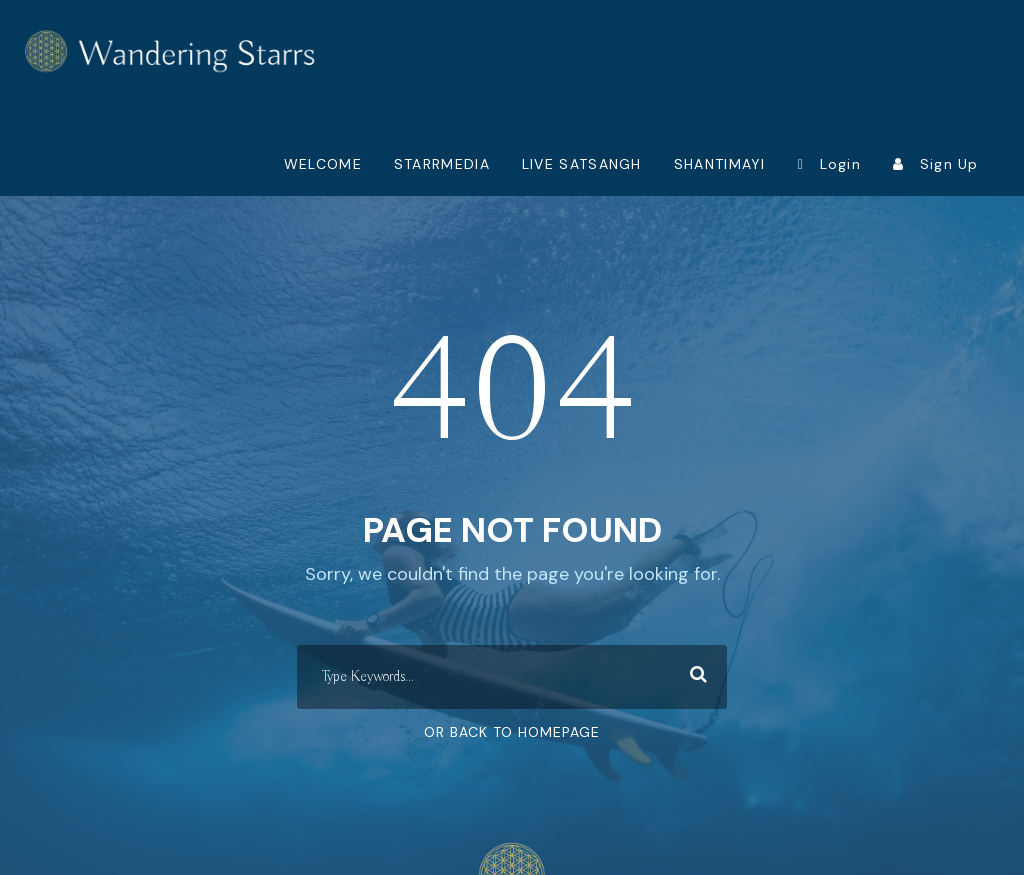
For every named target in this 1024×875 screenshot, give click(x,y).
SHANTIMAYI (720, 164)
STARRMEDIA (442, 164)
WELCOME (323, 164)
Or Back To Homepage (512, 732)
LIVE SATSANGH (582, 164)
